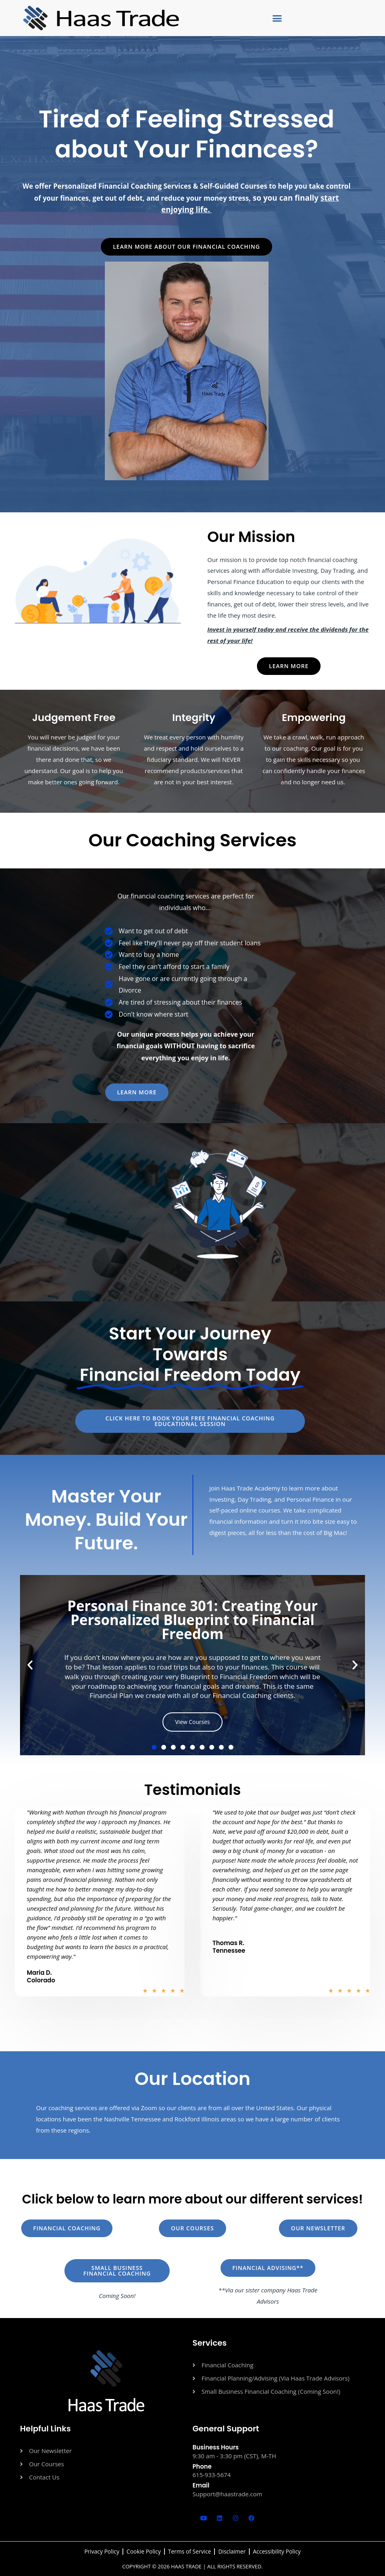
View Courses (192, 1722)
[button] (277, 18)
